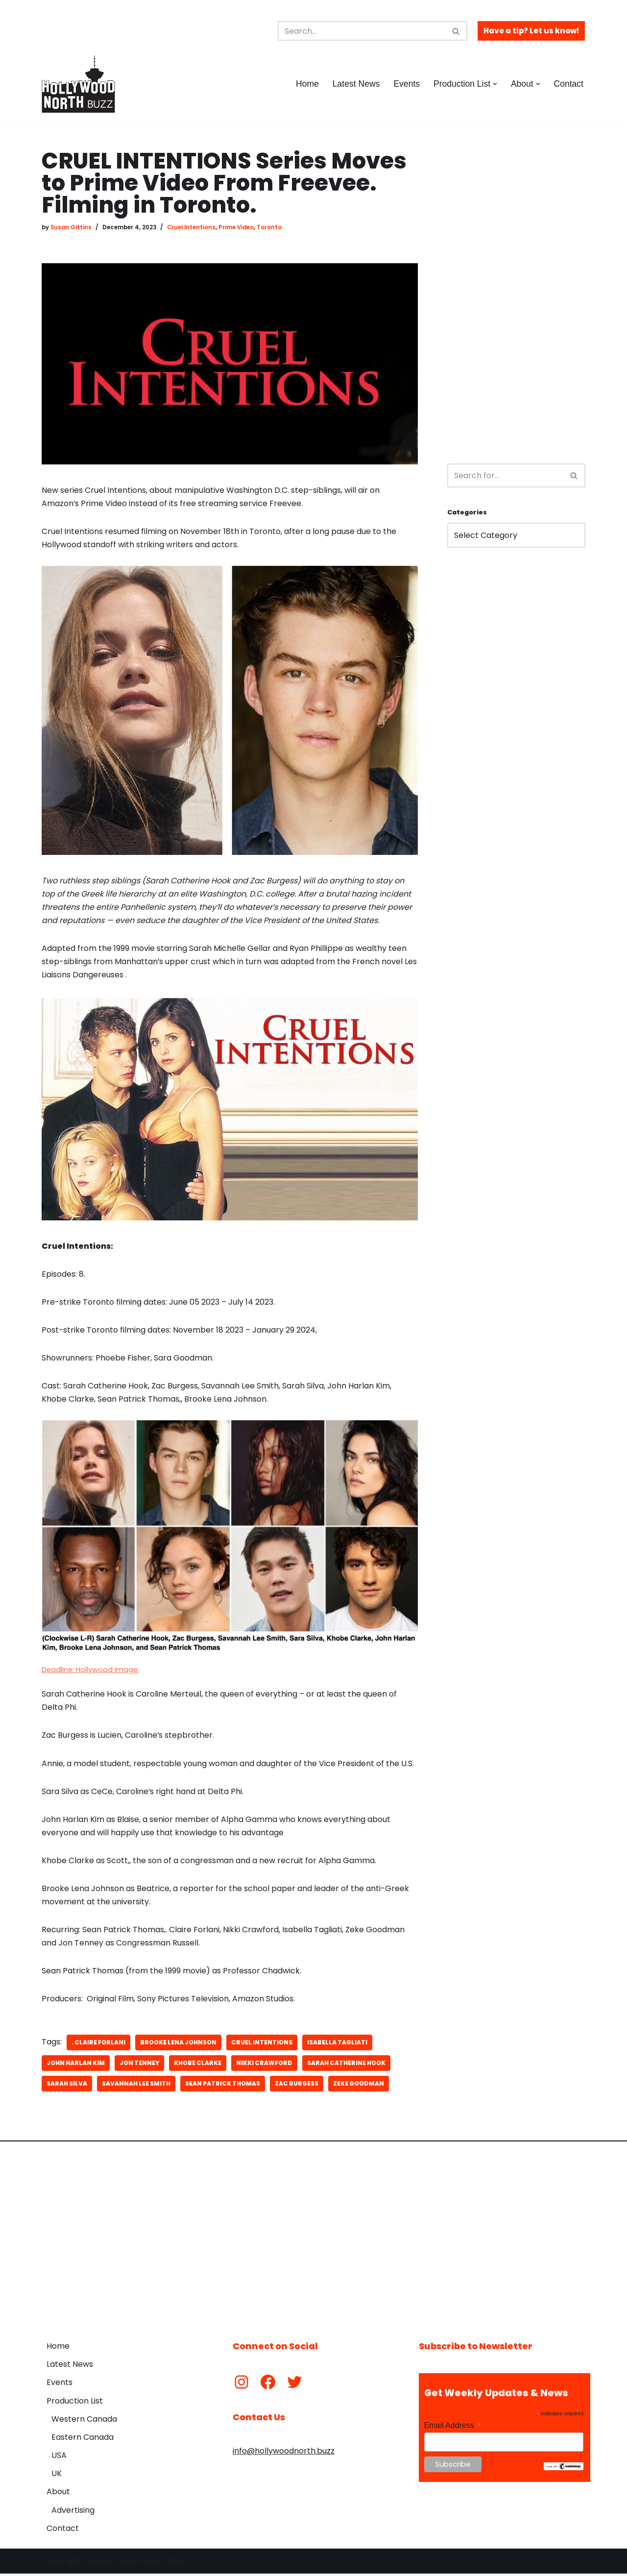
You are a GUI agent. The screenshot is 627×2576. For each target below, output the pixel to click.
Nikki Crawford (264, 2065)
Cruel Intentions (191, 227)
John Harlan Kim (76, 2065)
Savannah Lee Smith (136, 2086)
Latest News (356, 84)
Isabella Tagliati (337, 2045)
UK (56, 2475)
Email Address (452, 2427)
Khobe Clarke (197, 2065)
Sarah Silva (67, 2086)
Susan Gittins (71, 227)
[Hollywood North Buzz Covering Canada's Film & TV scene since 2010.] (78, 84)
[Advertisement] (516, 297)
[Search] (361, 31)
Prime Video (236, 227)
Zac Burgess (296, 2086)
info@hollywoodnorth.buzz (284, 2452)
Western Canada (84, 2421)
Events (406, 84)
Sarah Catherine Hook (346, 2065)
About (58, 2494)
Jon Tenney (139, 2065)
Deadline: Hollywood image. (90, 1671)
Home (306, 84)
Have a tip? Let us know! (531, 30)
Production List (75, 2402)
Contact (568, 84)
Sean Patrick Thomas (222, 2086)
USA (59, 2457)
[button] (495, 84)
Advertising (73, 2512)
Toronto (269, 227)
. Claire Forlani (98, 2045)
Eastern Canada (82, 2439)
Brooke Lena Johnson (178, 2045)
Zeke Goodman (358, 2086)
